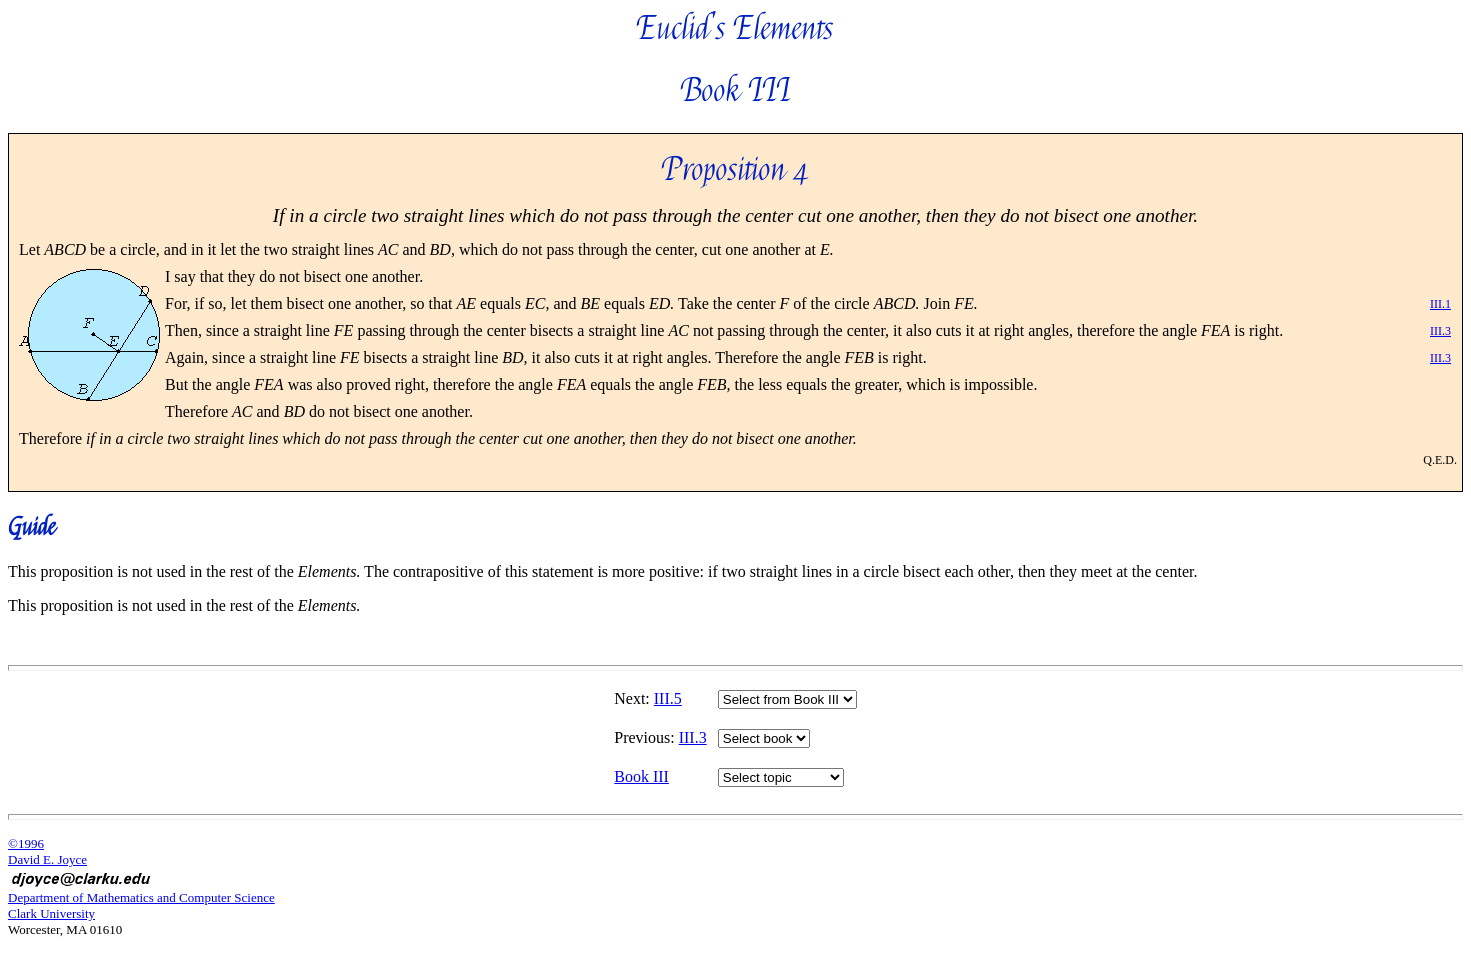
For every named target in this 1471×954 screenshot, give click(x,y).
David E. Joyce (47, 859)
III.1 (1440, 304)
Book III (641, 776)
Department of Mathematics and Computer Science (141, 897)
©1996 (26, 843)
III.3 (1440, 331)
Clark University (51, 913)
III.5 (668, 698)
